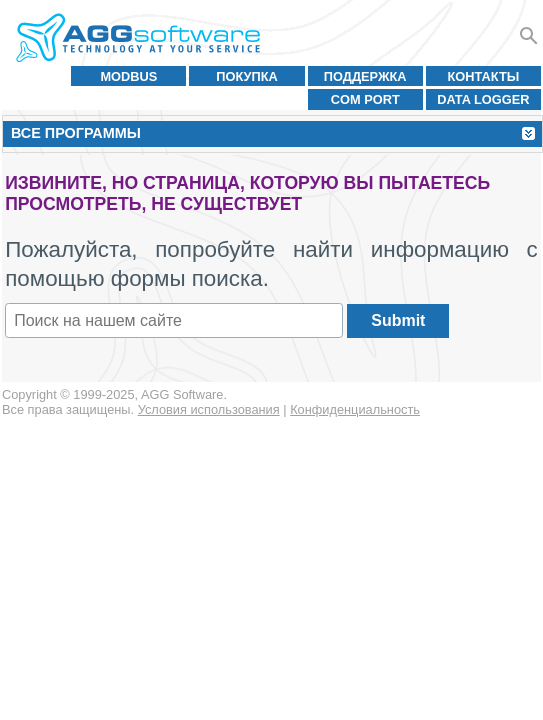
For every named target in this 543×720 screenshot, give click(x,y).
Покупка (247, 76)
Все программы (76, 133)
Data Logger (483, 99)
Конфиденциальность (355, 409)
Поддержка (365, 76)
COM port (365, 99)
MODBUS (128, 76)
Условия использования (209, 409)
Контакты (484, 76)
